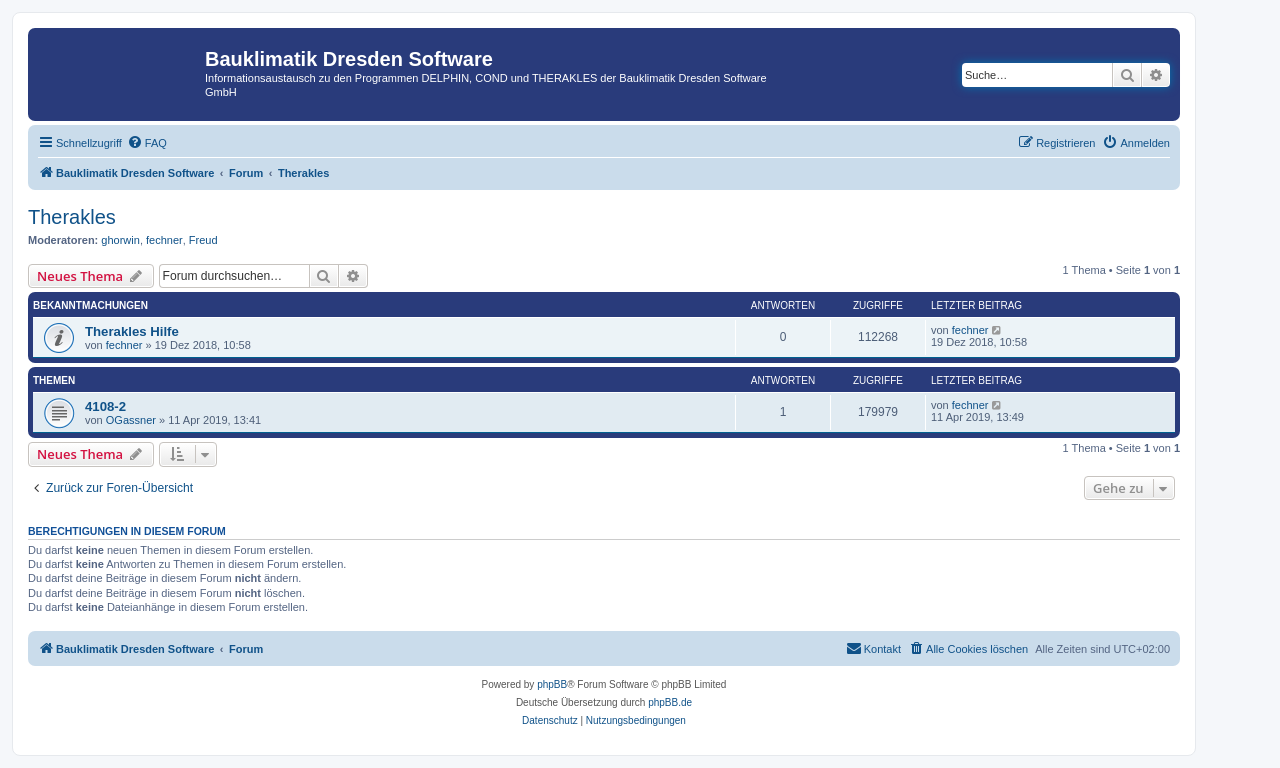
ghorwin (120, 240)
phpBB (552, 684)
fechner (164, 240)
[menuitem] (147, 143)
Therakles (72, 217)
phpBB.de (670, 702)
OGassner (131, 420)
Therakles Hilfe (132, 331)
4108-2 (105, 406)
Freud (203, 240)
